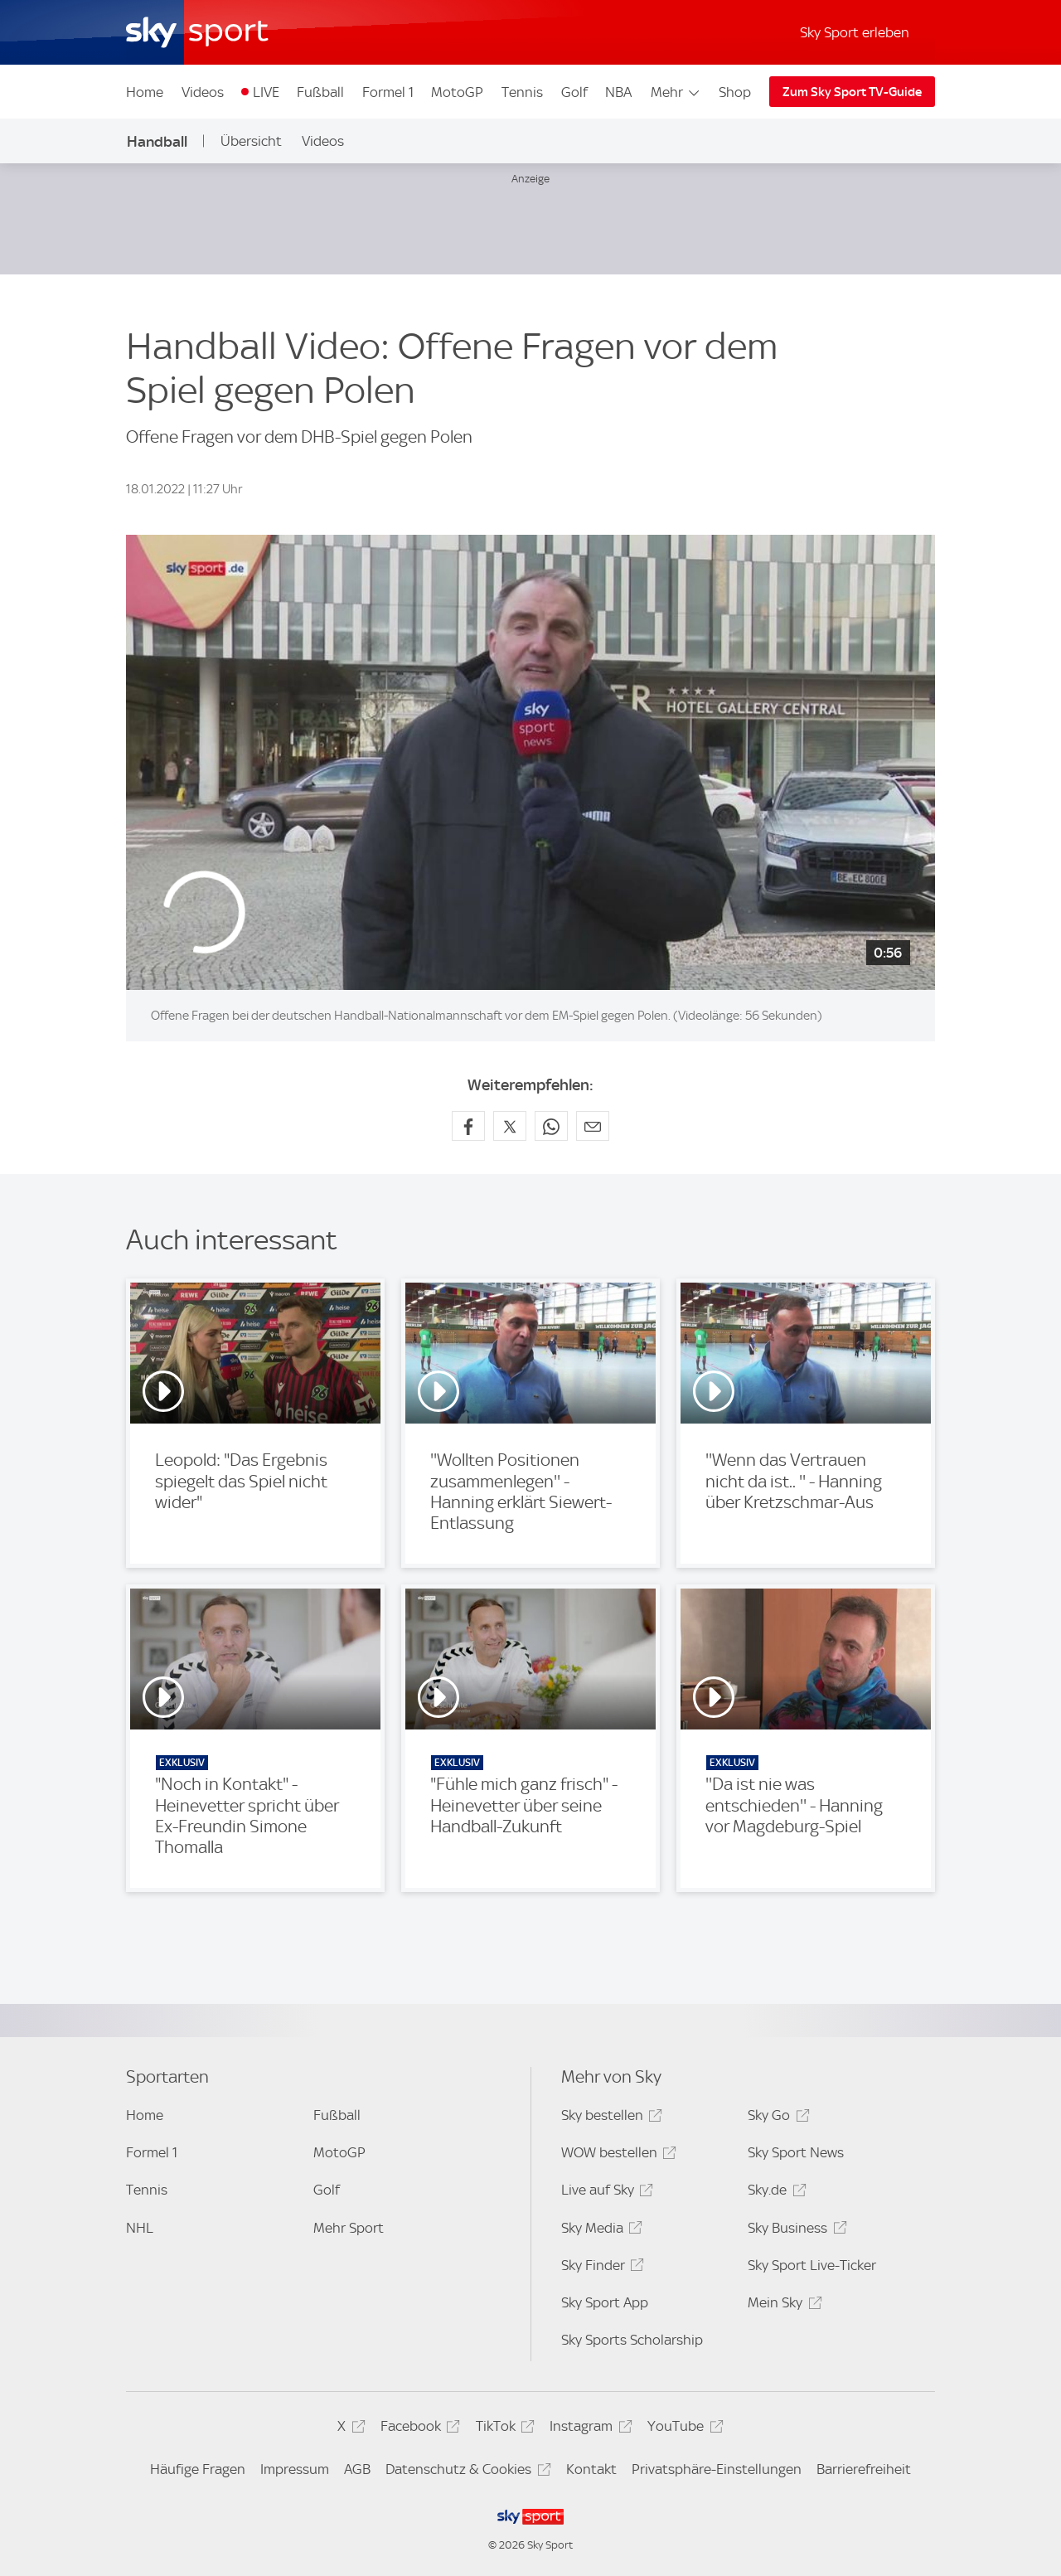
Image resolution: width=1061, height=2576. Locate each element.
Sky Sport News (796, 2152)
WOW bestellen (616, 2155)
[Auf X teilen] (509, 1126)
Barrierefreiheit (863, 2469)
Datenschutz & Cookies (465, 2472)
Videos (203, 92)
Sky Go (776, 2118)
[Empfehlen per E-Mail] (592, 1126)
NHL (139, 2227)
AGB (357, 2469)
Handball (157, 141)
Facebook (417, 2429)
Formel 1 (388, 92)
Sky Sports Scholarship (632, 2339)
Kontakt (591, 2469)
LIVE (266, 92)
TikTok (503, 2429)
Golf (574, 92)
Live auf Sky (604, 2192)
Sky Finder (600, 2268)
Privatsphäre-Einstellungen (717, 2469)
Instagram (588, 2429)
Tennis (522, 92)
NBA (618, 92)
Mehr (676, 92)
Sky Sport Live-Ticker (812, 2265)
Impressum (294, 2469)
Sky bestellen (609, 2118)
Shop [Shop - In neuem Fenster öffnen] (735, 92)
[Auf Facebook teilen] (468, 1126)
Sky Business (794, 2230)
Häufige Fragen (197, 2469)
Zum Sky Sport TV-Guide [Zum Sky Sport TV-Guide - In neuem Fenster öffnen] (852, 92)
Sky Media (599, 2230)
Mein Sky (782, 2305)
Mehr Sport (348, 2227)
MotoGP (457, 92)
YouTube (682, 2429)
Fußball (320, 92)
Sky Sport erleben (854, 32)
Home (144, 92)
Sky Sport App (604, 2302)
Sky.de (774, 2192)
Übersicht (251, 141)
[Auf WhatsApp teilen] (551, 1126)
